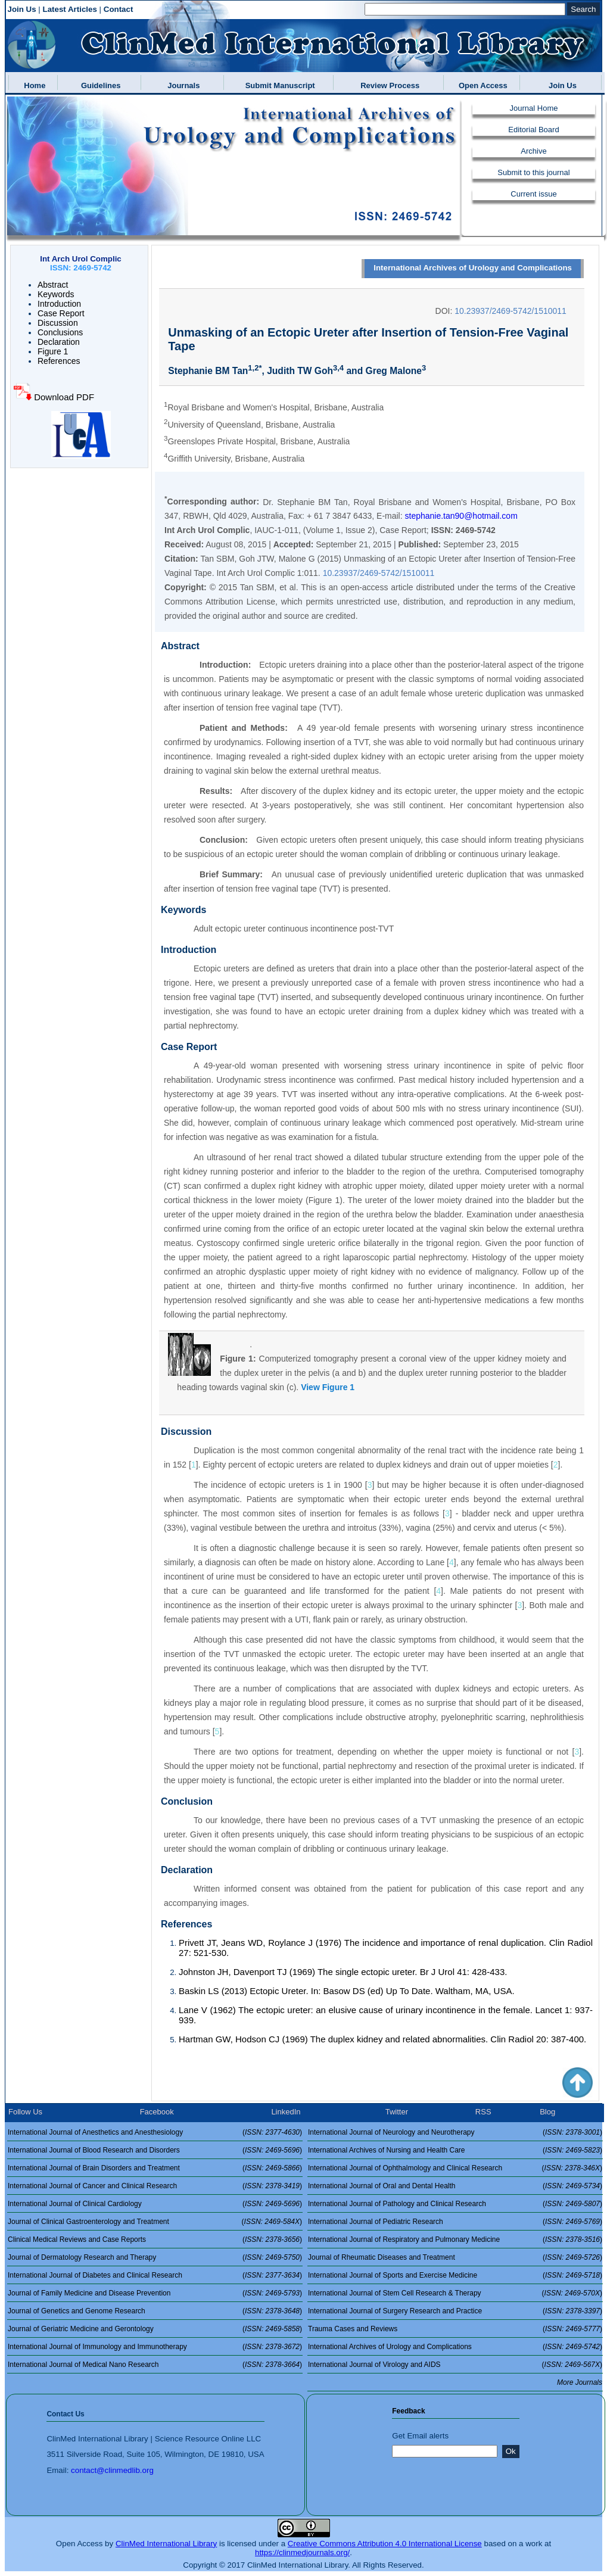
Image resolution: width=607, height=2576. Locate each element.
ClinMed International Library (166, 2543)
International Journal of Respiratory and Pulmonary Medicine (404, 2239)
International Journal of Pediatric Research (375, 2221)
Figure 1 (53, 351)
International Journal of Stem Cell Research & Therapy (394, 2293)
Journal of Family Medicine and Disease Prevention (89, 2293)
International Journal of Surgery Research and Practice (395, 2311)
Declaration (59, 342)
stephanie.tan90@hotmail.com (461, 516)
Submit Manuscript (278, 85)
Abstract (53, 284)
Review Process (387, 85)
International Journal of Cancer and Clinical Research (92, 2186)
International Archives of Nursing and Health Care (386, 2150)
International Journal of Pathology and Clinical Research (397, 2204)
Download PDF (63, 397)
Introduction (59, 304)
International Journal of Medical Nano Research (83, 2364)
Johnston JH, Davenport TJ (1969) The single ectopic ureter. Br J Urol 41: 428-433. (343, 1972)
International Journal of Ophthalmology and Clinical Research (405, 2168)
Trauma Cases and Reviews (352, 2329)
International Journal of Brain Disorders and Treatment (94, 2168)
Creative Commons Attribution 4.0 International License (385, 2543)
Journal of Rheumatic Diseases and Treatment (381, 2257)
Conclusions (60, 332)
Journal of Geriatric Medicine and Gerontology (81, 2329)
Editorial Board (533, 129)
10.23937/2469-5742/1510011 (510, 311)
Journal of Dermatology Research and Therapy (82, 2257)
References (59, 361)
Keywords (56, 294)
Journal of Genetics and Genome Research (76, 2311)
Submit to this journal (533, 172)
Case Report (61, 313)
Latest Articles (70, 9)
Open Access (481, 85)
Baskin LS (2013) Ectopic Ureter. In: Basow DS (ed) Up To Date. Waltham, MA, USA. (347, 1991)
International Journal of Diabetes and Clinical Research (95, 2275)
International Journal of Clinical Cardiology (75, 2204)
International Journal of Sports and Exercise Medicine (392, 2275)
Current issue (533, 193)
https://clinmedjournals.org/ (302, 2552)
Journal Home (534, 108)
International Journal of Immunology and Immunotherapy (97, 2347)
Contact (118, 9)
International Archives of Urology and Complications (472, 267)
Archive (533, 151)
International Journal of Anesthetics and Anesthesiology (95, 2132)
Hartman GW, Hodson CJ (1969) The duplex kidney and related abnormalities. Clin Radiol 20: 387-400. (382, 2039)
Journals (181, 85)
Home (32, 85)
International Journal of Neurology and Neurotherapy (391, 2132)
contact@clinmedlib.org (112, 2470)
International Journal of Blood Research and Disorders (94, 2150)
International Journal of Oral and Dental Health (381, 2186)
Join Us (22, 9)
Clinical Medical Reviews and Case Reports (77, 2239)
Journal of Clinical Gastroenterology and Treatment (88, 2221)
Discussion (58, 323)
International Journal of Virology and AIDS (374, 2364)
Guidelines (99, 85)
